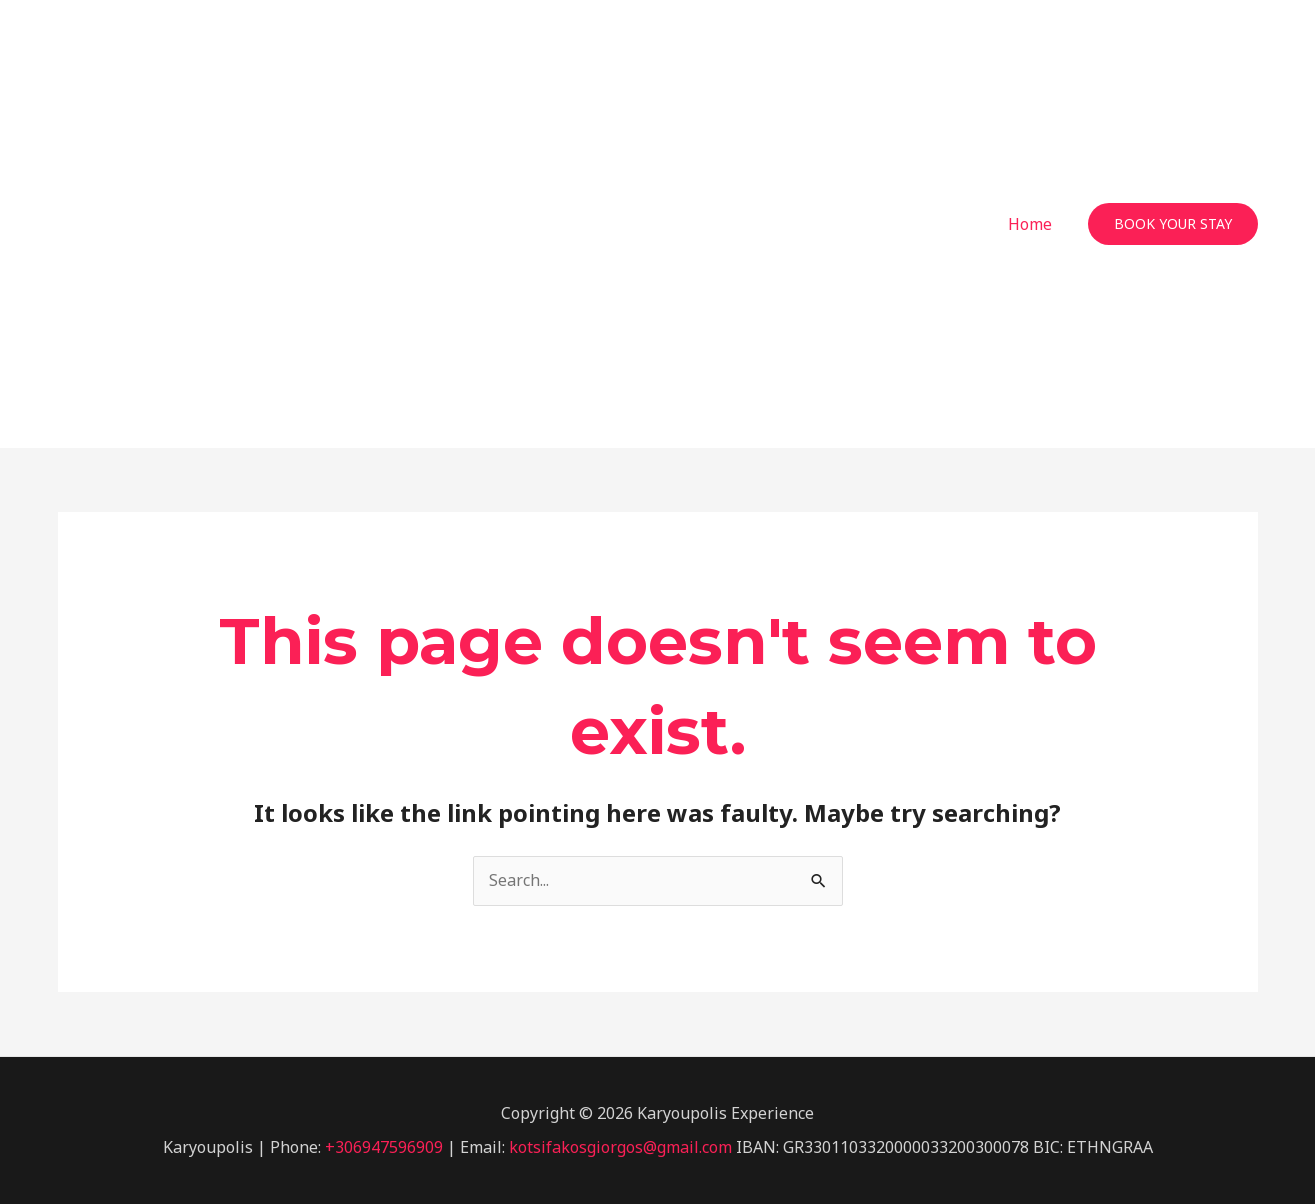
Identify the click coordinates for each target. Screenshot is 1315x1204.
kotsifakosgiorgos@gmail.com (620, 1147)
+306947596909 (384, 1147)
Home (1030, 224)
